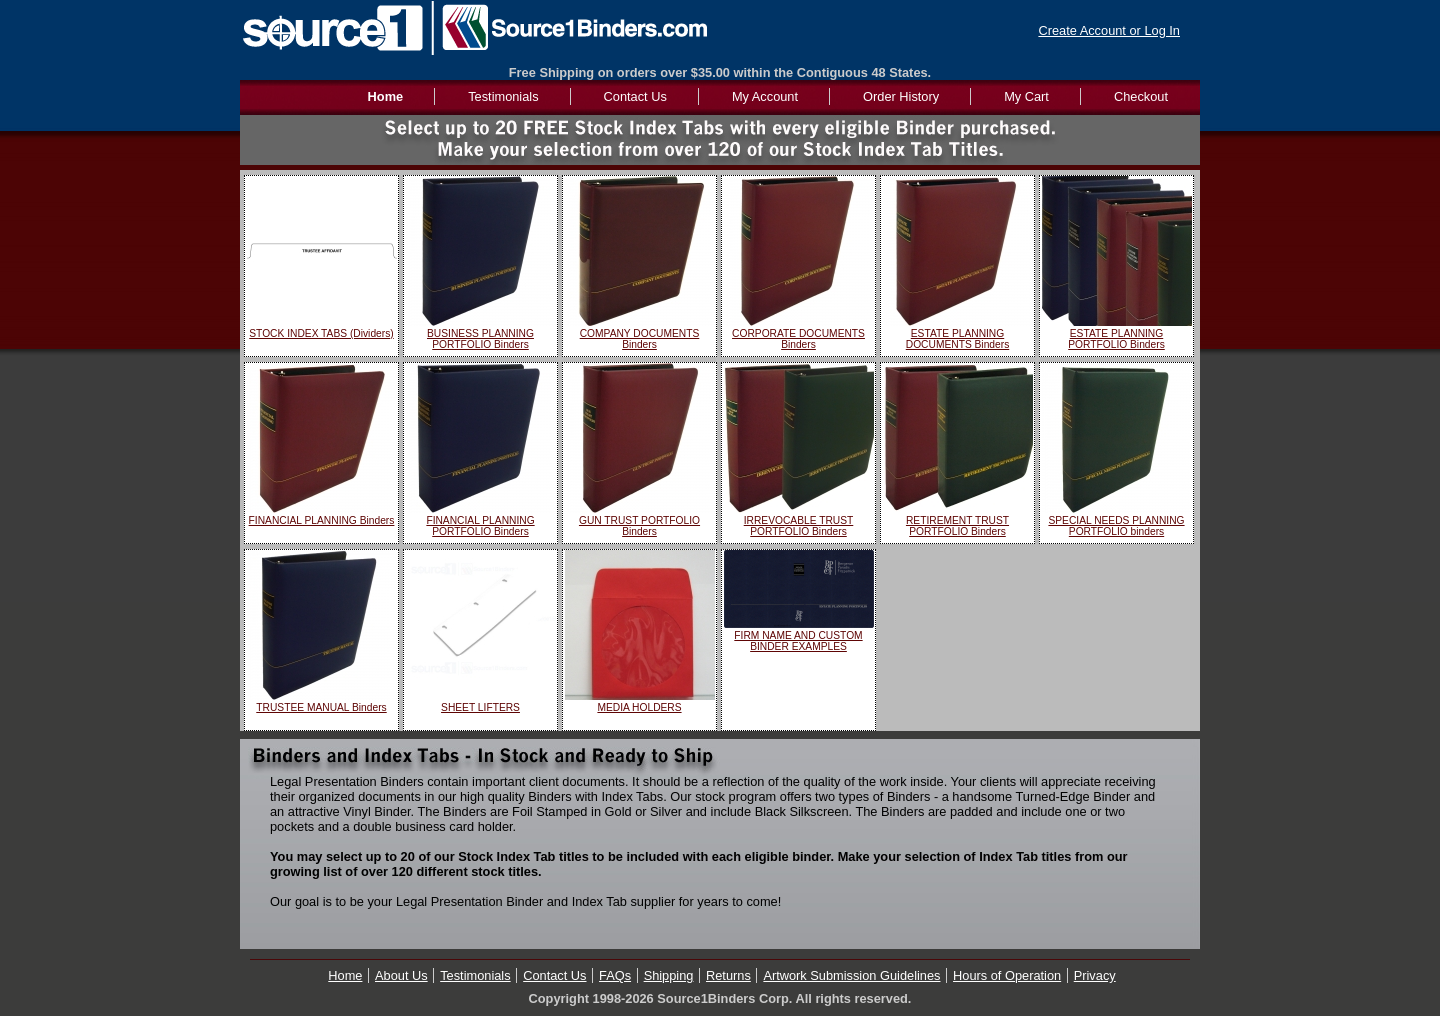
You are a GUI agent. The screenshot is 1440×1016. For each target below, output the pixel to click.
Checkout (1141, 96)
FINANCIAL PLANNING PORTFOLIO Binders (480, 526)
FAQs (615, 975)
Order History (901, 96)
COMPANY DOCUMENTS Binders (640, 339)
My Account (765, 96)
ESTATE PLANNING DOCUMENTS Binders (958, 339)
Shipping (669, 975)
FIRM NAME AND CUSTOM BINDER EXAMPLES (798, 641)
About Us (401, 975)
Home (345, 975)
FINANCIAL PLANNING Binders (322, 520)
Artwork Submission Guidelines (851, 975)
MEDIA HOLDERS (639, 707)
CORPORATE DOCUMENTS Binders (798, 339)
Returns (728, 975)
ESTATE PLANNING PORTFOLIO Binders (1116, 339)
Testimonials (503, 96)
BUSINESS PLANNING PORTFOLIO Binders (480, 339)
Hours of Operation (1007, 975)
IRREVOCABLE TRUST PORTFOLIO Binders (799, 526)
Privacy (1095, 975)
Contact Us (635, 96)
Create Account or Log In (1109, 30)
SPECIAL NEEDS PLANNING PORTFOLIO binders (1116, 526)
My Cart (1026, 96)
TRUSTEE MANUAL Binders (321, 707)
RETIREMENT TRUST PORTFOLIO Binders (957, 526)
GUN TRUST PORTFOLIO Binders (639, 526)
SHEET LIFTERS (480, 707)
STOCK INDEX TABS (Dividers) (321, 333)
